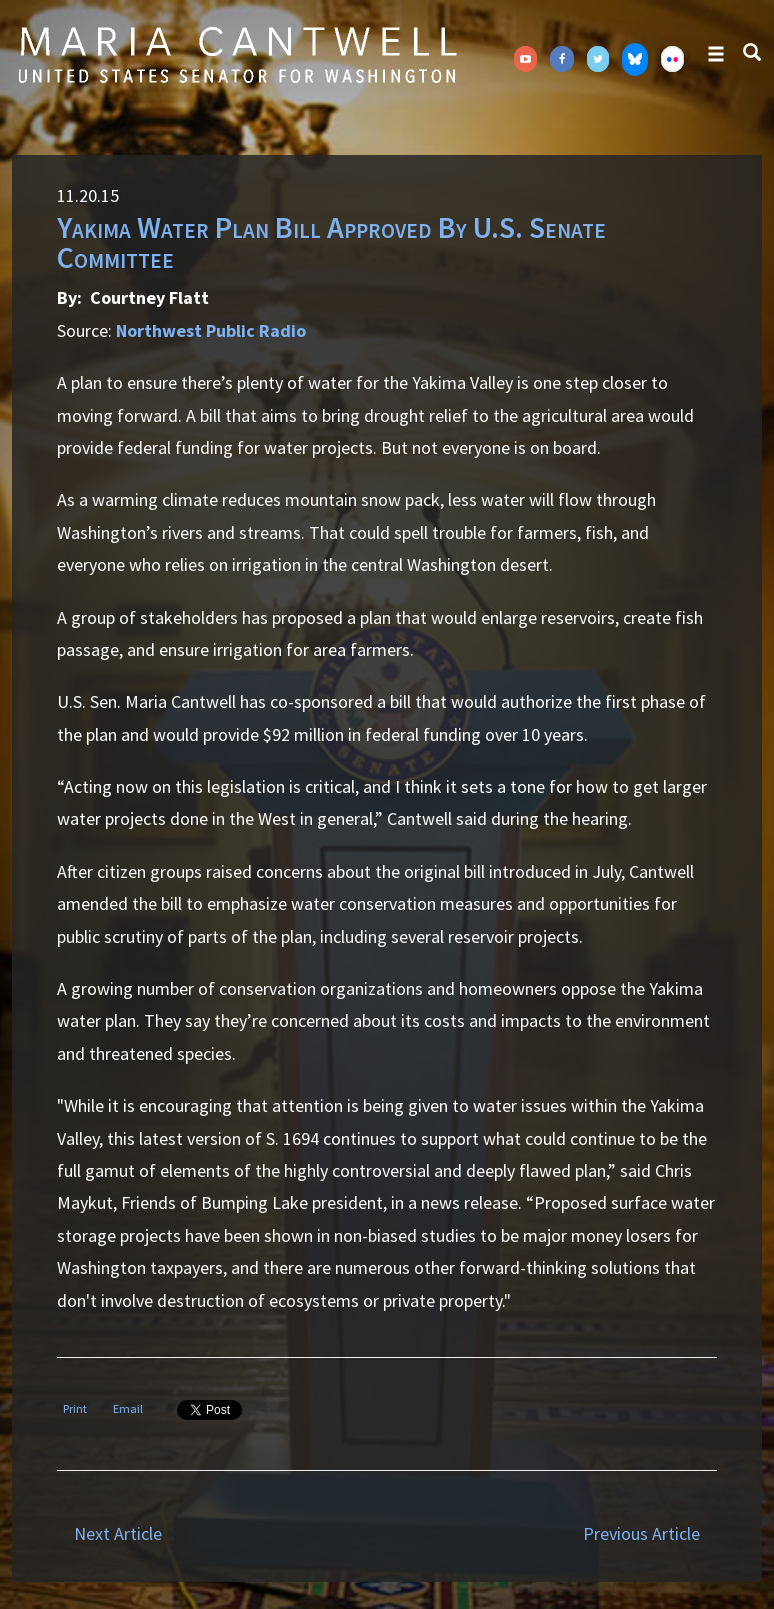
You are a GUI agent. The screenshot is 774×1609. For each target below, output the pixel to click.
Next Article (118, 1533)
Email (128, 1408)
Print (75, 1408)
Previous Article (641, 1533)
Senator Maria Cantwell (237, 54)
